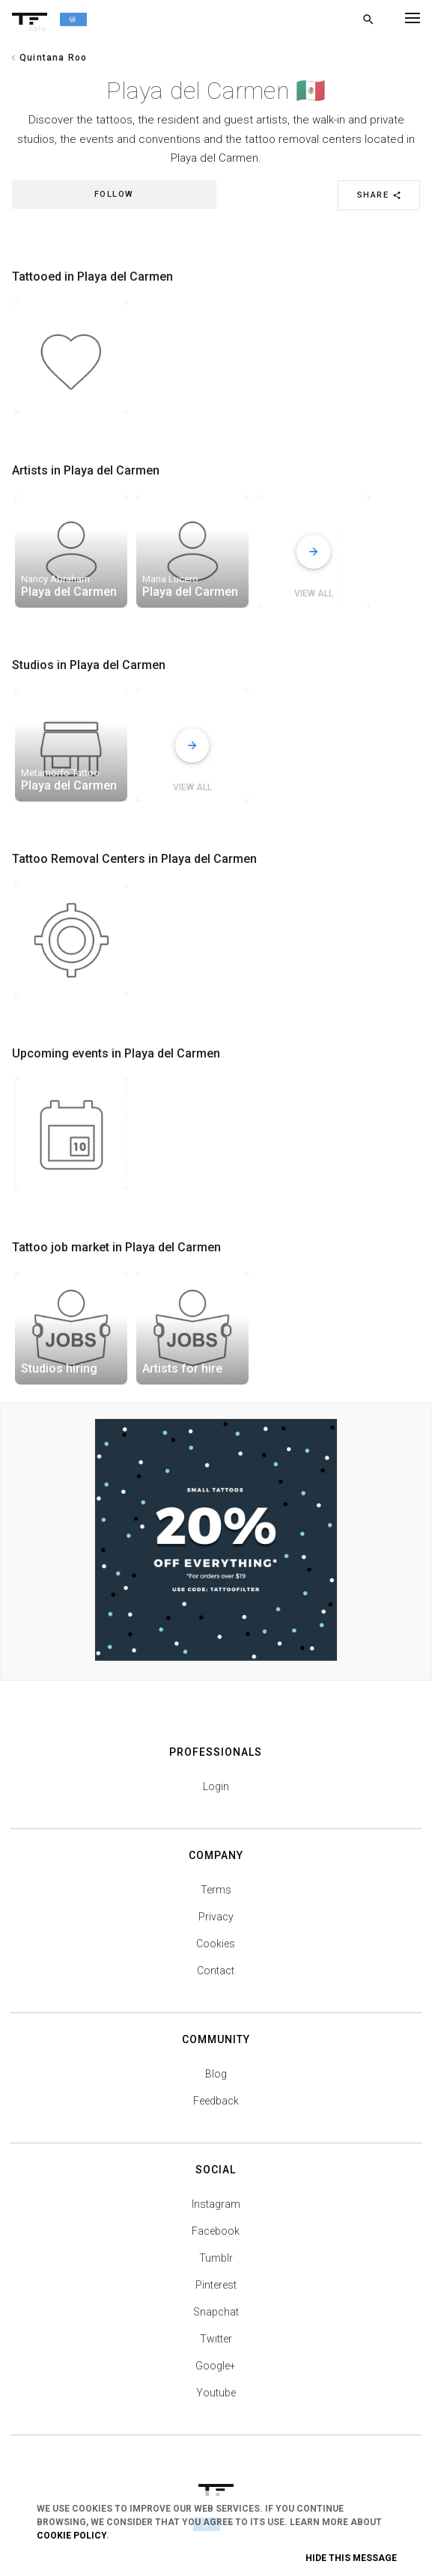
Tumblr (216, 2258)
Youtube (216, 2393)
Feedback (216, 2101)
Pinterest (216, 2285)
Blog (216, 2074)
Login (216, 1786)
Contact (215, 1971)
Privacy (216, 1917)
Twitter (216, 2339)
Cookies (215, 1944)
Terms (216, 1890)
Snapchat (216, 2312)
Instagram (216, 2204)
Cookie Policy (71, 2535)
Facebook (216, 2231)
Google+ (215, 2366)
